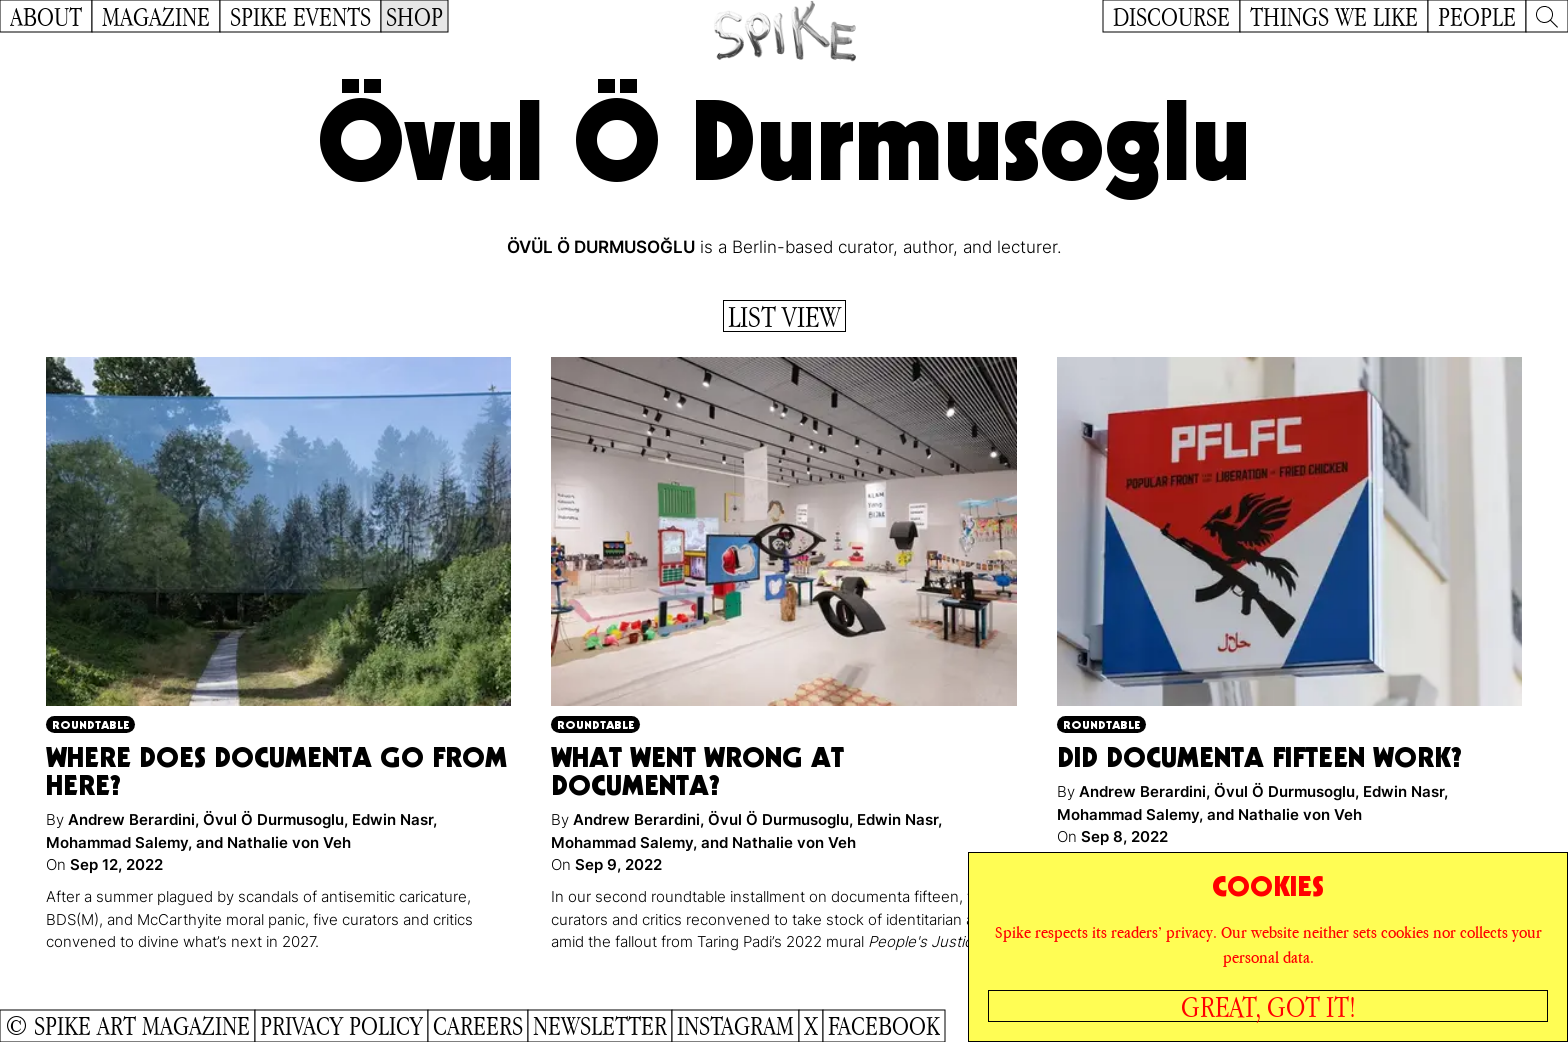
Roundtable (90, 724)
